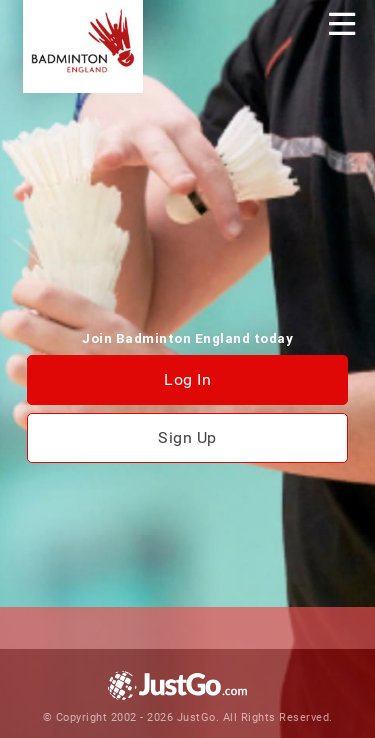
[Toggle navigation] (342, 24)
